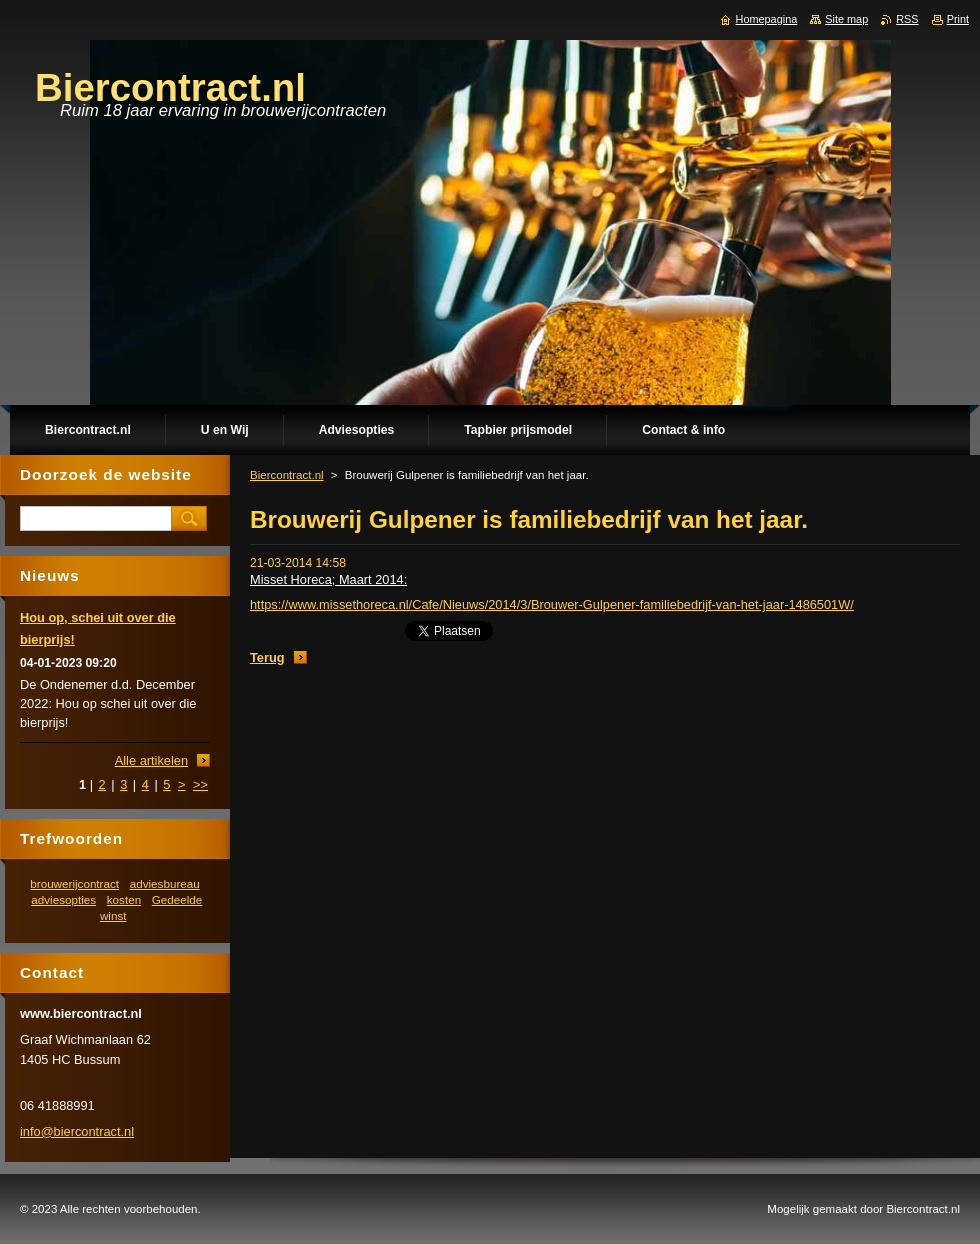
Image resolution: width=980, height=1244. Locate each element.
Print (958, 19)
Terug (267, 657)
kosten (124, 899)
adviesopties (63, 899)
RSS (907, 19)
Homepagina (767, 19)
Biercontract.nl (287, 475)
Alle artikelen (151, 760)
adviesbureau (165, 883)
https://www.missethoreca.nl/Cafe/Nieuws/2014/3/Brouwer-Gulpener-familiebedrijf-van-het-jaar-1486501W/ (552, 604)
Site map (846, 19)
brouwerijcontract (74, 883)
